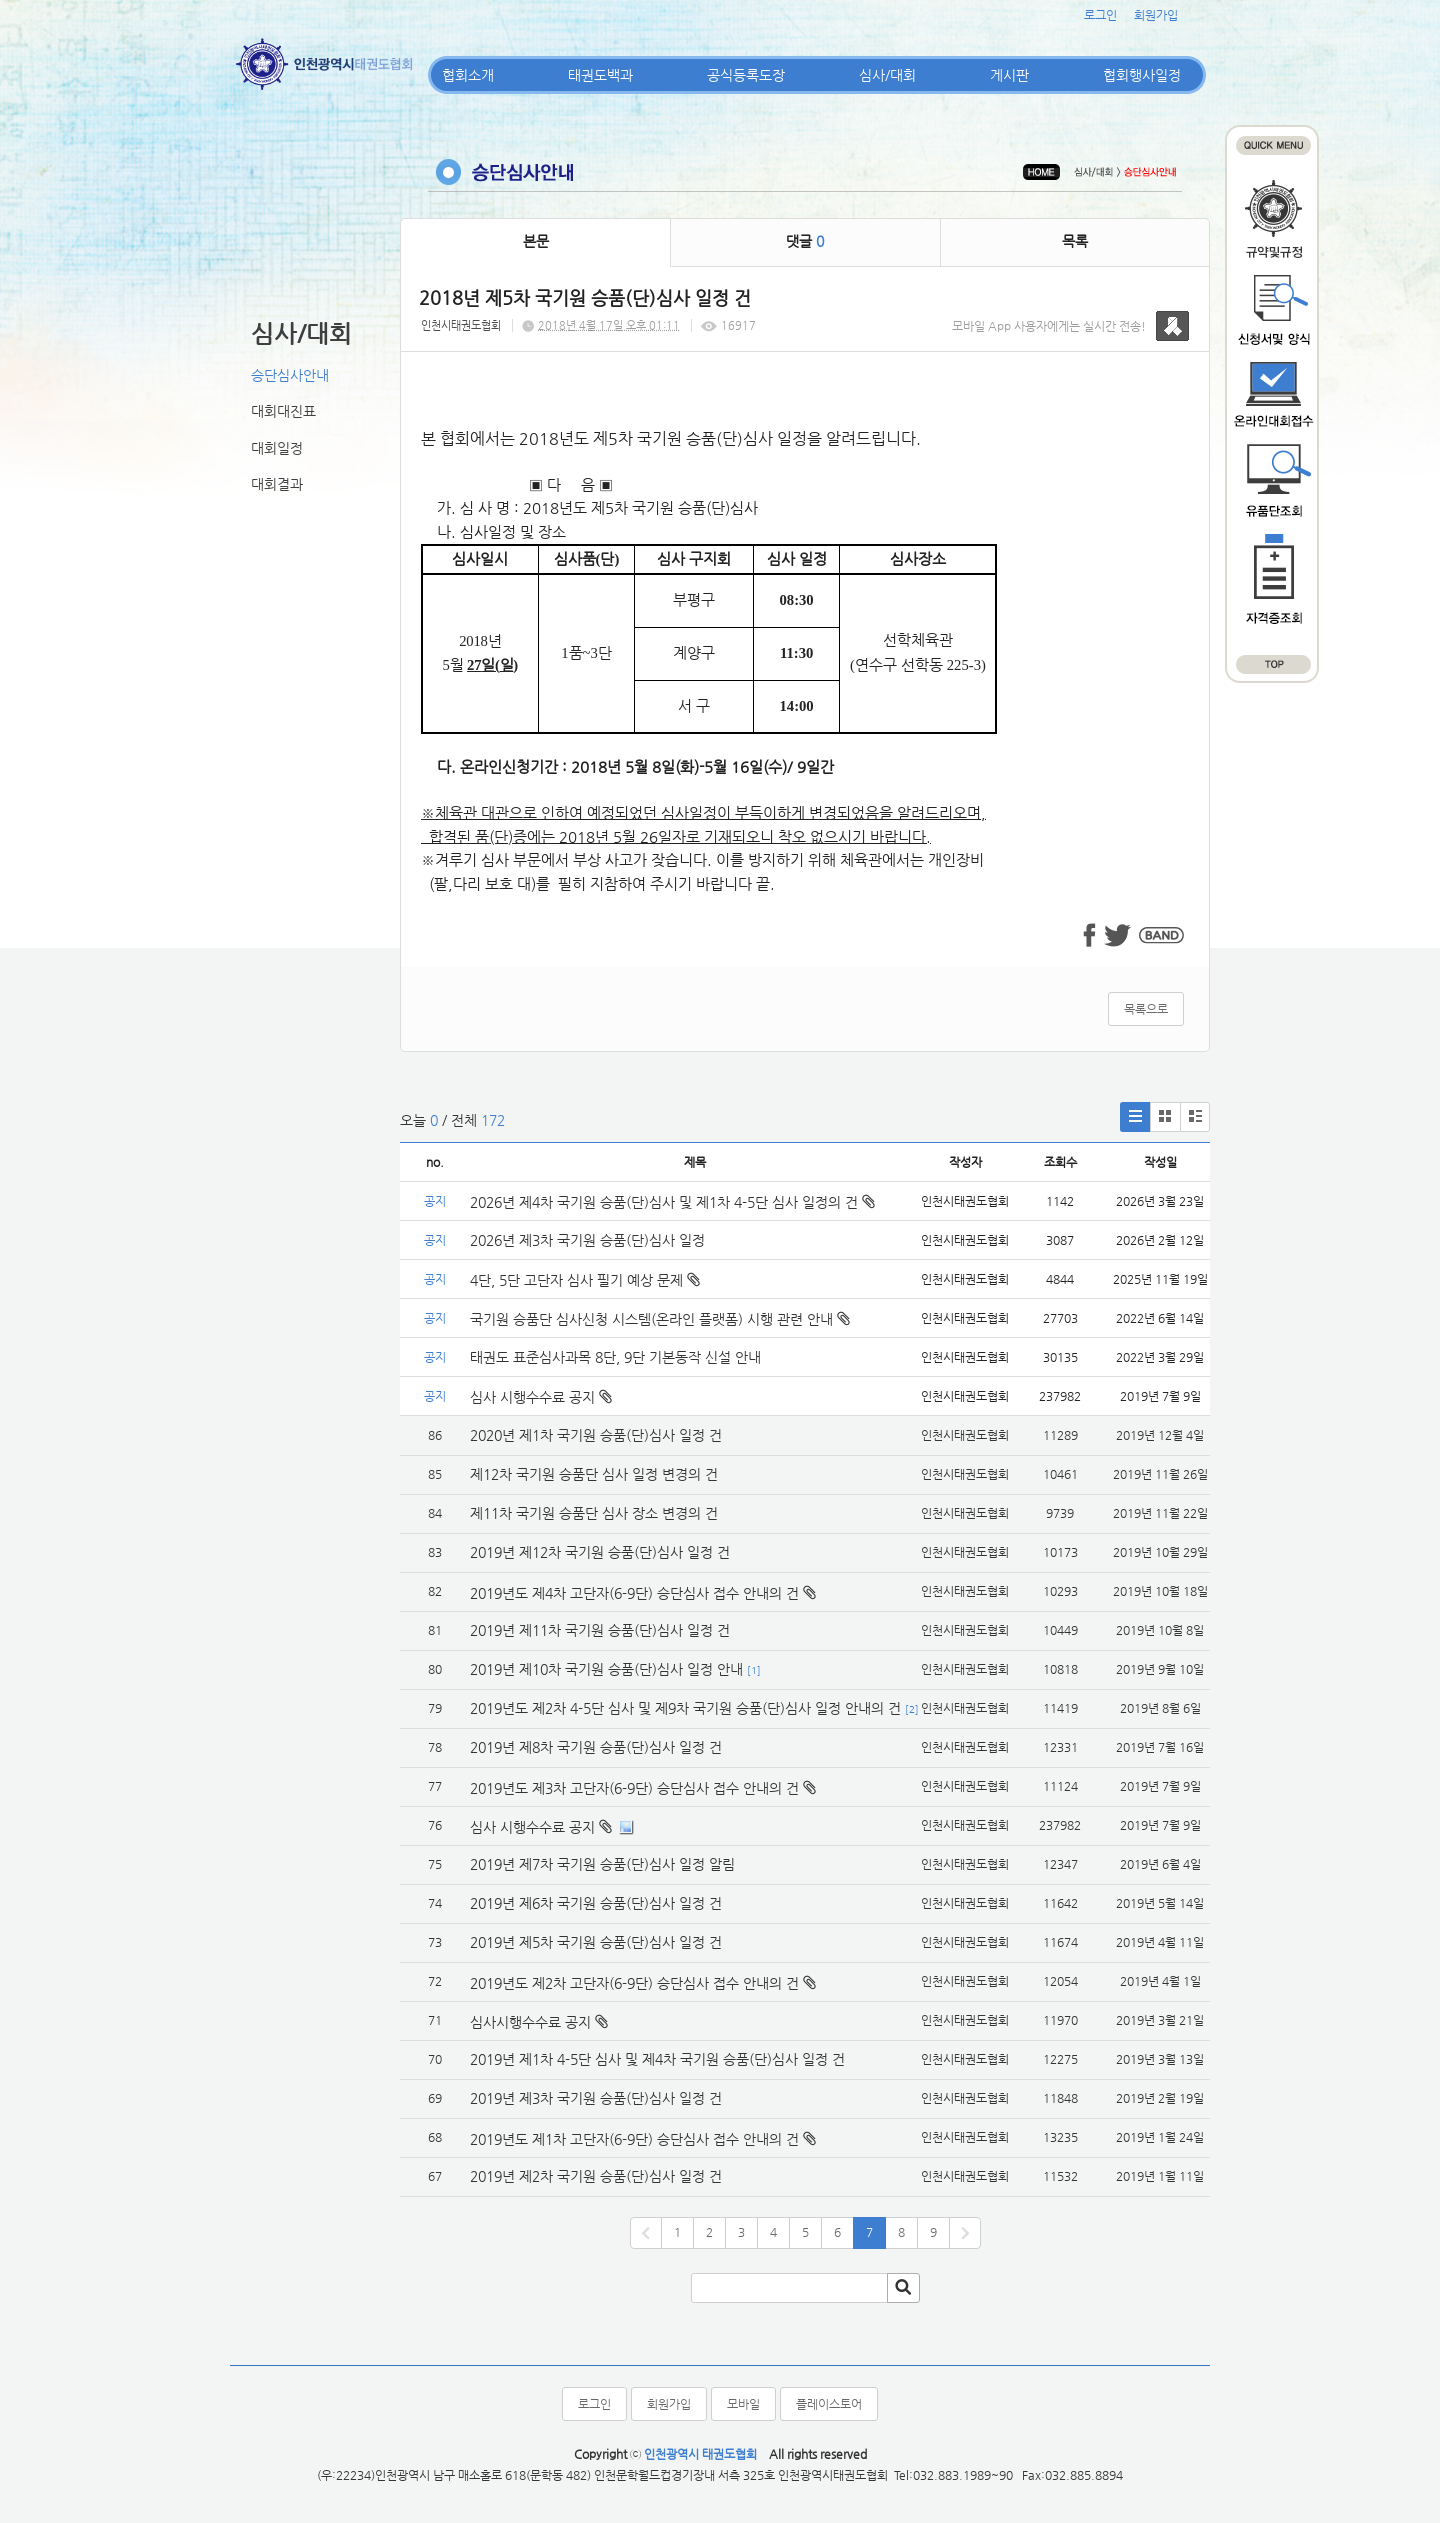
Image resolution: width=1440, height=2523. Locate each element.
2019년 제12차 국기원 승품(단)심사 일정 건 (600, 1552)
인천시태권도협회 (461, 325)
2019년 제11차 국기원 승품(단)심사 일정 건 (600, 1630)
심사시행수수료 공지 (530, 2022)
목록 (1075, 241)
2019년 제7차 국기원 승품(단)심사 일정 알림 (602, 1864)
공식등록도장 (746, 75)
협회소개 (468, 75)
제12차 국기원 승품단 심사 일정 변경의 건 (594, 1474)
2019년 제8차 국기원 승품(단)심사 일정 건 (596, 1747)
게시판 (1009, 75)
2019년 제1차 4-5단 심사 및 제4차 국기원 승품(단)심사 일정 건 (657, 2059)
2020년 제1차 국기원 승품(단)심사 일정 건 (596, 1435)
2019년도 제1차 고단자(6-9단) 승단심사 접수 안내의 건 (634, 2139)
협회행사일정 (1142, 75)
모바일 (743, 2404)
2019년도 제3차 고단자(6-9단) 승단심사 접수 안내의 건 (634, 1788)
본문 (536, 241)
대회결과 (277, 484)
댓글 (805, 241)
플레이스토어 (829, 2404)
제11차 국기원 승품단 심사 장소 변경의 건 (594, 1513)
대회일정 (277, 448)
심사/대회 (887, 75)
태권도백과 (600, 75)
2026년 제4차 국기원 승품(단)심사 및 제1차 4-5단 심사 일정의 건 (672, 1202)
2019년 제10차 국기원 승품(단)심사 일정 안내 (606, 1669)
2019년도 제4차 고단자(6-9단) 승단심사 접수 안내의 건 (634, 1593)
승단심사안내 (290, 375)
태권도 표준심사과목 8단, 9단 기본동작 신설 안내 (615, 1357)
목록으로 (1146, 1009)
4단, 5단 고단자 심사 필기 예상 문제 (585, 1280)
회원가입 (1156, 15)
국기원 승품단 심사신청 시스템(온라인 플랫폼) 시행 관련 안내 (660, 1319)
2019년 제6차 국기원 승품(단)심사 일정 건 (596, 1903)
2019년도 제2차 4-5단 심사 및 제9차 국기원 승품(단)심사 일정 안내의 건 (685, 1708)
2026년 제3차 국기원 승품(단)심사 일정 (589, 1240)
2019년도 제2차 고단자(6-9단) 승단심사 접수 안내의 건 (634, 1983)
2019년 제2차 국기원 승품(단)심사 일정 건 (596, 2176)
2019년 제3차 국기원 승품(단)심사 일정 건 (596, 2098)
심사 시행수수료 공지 (541, 1397)
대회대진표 (283, 411)
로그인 (1100, 15)
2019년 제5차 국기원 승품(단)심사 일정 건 (596, 1942)
